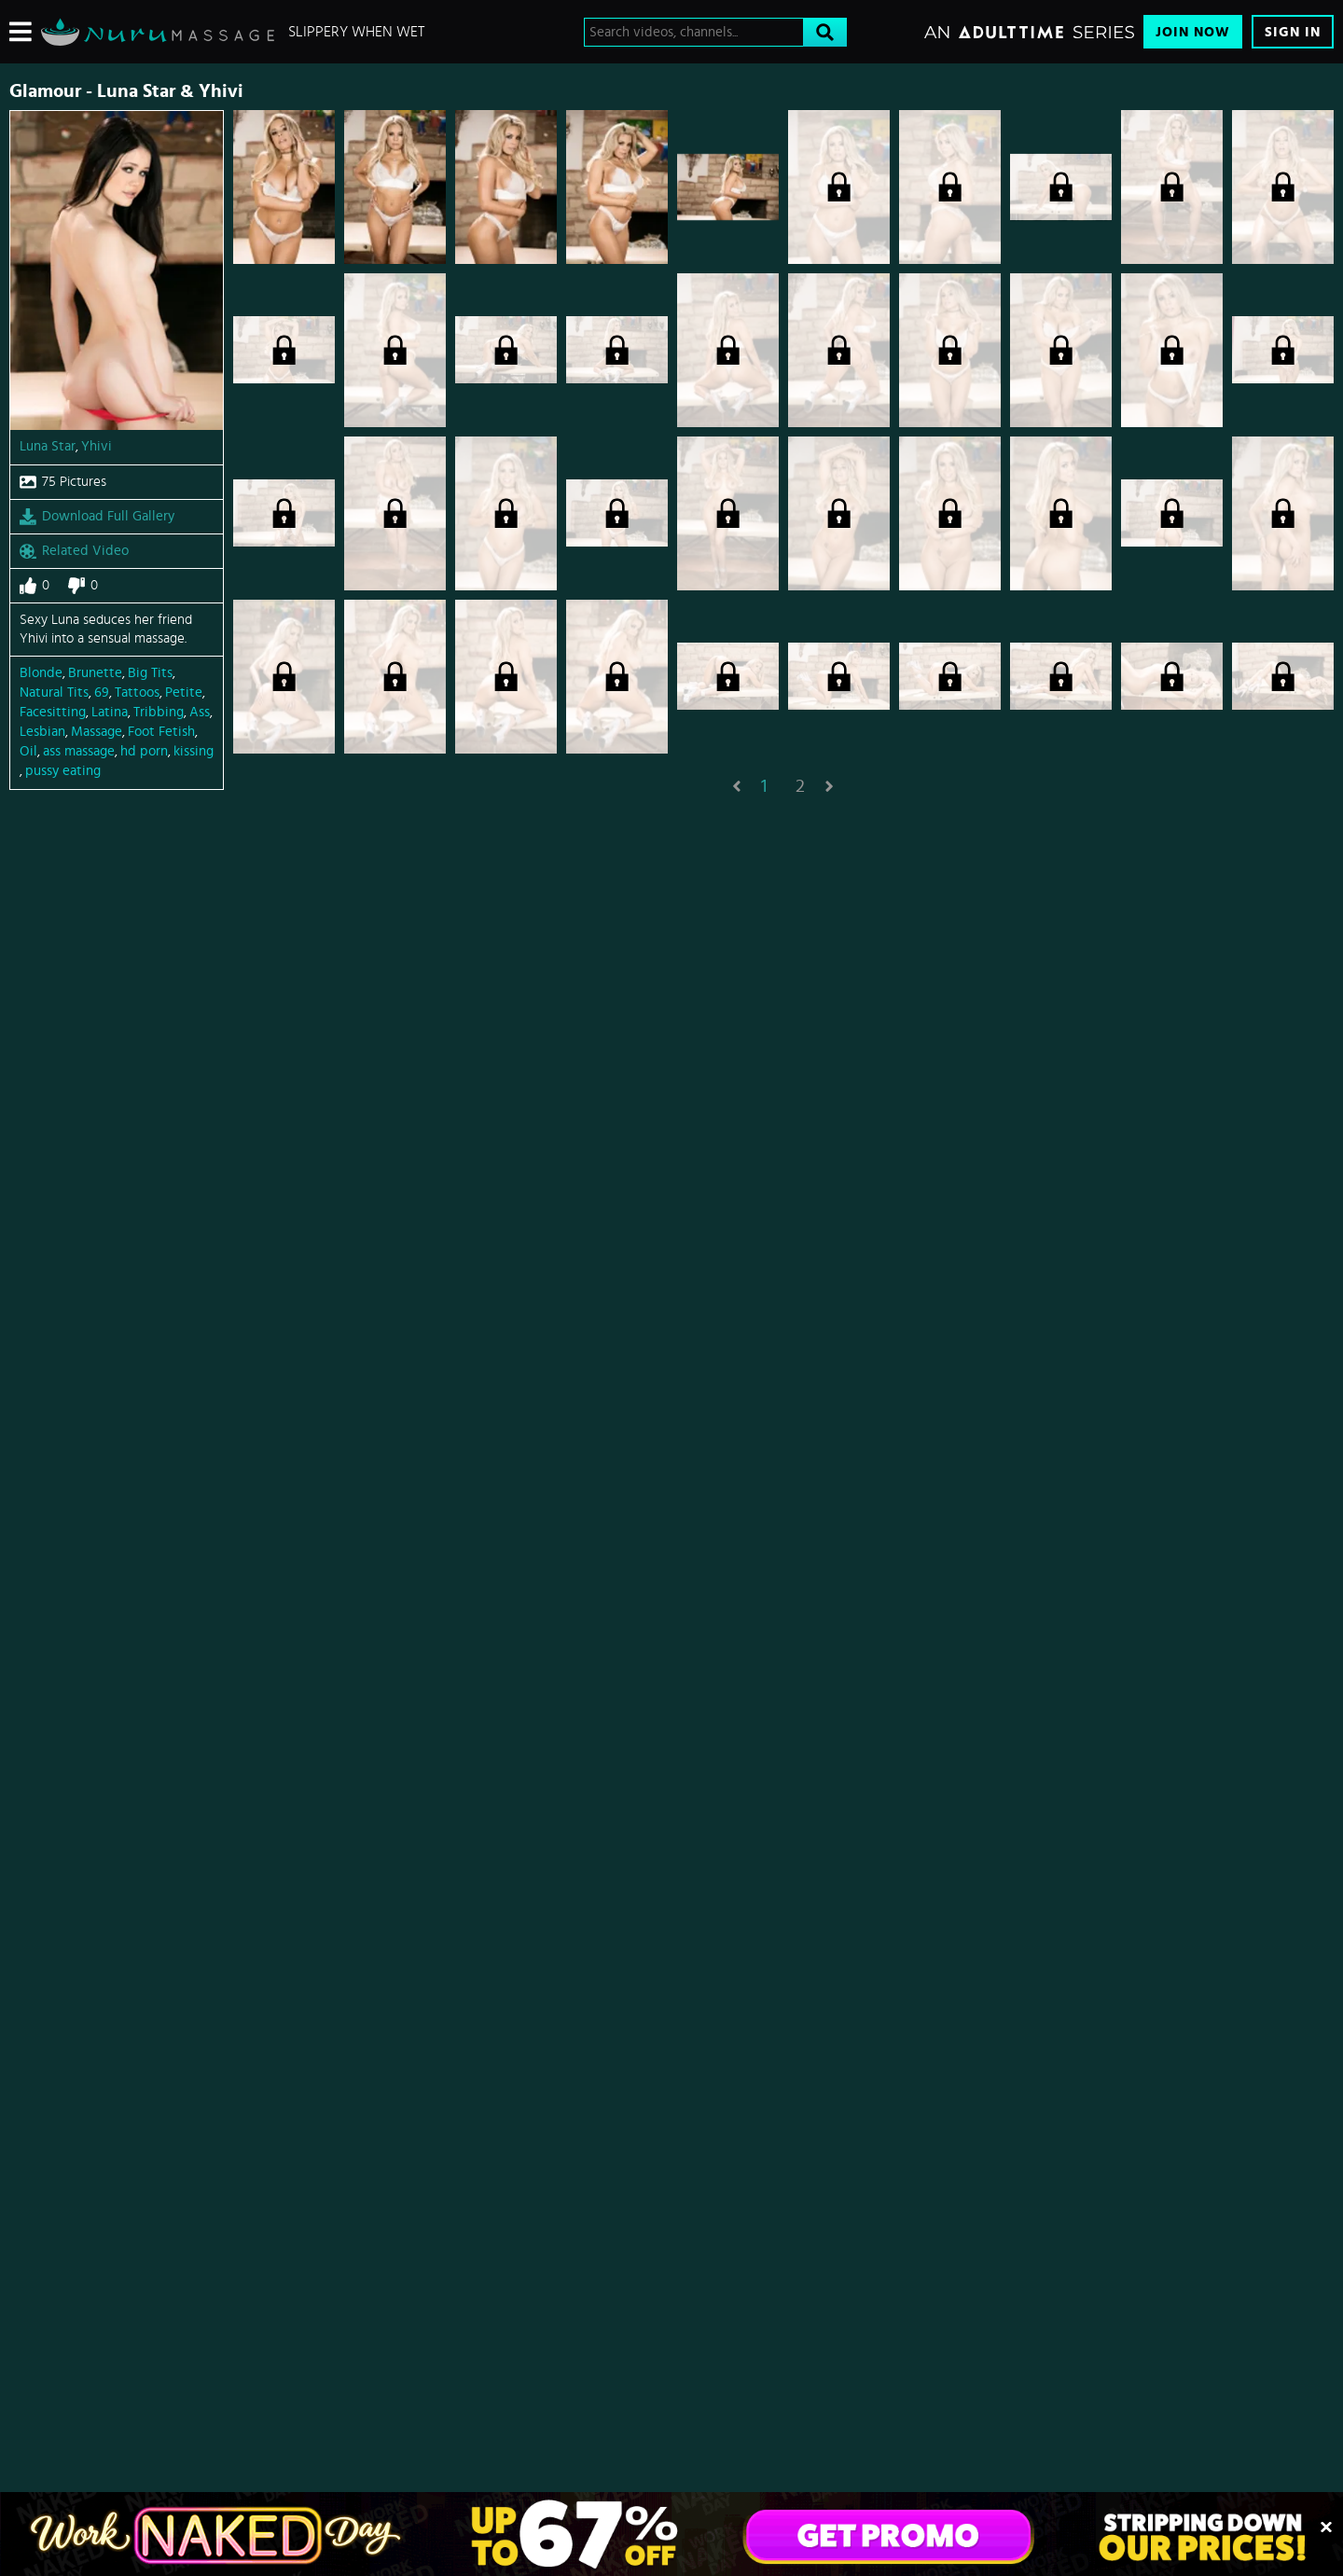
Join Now (1193, 32)
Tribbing (158, 712)
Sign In (1293, 32)
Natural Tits (54, 692)
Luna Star (48, 446)
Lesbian (42, 732)
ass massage (79, 751)
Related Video (74, 551)
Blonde (41, 673)
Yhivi (96, 446)
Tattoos (137, 692)
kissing (193, 751)
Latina (109, 712)
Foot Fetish (161, 732)
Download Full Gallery (97, 516)
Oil (28, 751)
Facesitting (53, 712)
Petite (183, 692)
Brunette (95, 673)
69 (101, 692)
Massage (96, 732)
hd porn (144, 751)
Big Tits (150, 673)
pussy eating (63, 771)
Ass (199, 712)
